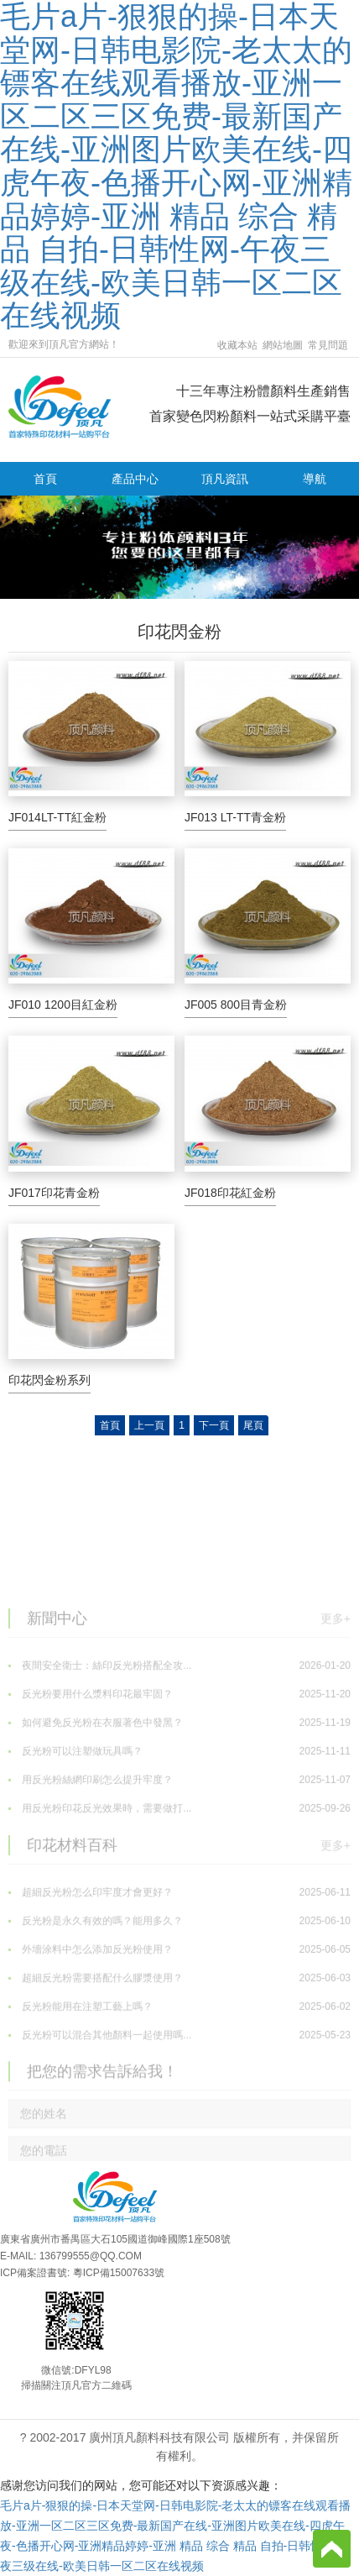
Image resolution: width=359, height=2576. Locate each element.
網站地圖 (283, 345)
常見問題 (328, 345)
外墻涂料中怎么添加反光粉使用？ (179, 2029)
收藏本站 (237, 345)
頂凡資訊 (224, 478)
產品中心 (135, 478)
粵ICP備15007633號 (118, 2273)
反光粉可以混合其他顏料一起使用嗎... (179, 2115)
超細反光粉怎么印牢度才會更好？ (179, 1972)
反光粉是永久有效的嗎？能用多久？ (179, 2001)
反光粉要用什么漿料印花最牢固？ (179, 1774)
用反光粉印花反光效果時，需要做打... (179, 1888)
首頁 (45, 478)
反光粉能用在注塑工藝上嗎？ (179, 2086)
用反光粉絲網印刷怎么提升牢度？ (179, 1859)
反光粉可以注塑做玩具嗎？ (179, 1831)
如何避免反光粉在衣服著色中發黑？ (179, 1802)
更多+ (335, 1695)
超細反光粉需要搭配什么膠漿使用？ (179, 2058)
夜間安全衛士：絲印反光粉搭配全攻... (179, 1745)
